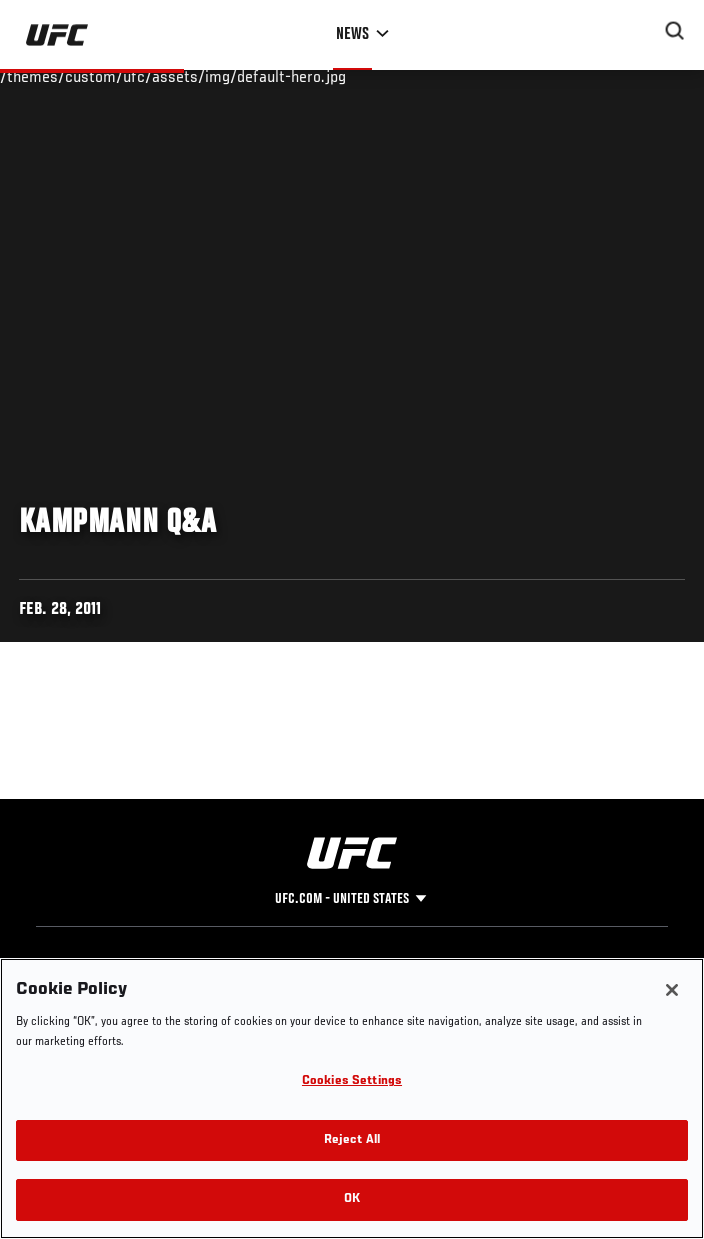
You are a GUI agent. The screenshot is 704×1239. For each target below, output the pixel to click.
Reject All (352, 1140)
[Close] (672, 990)
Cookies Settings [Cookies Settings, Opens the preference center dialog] (352, 1081)
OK (352, 1199)
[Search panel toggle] (675, 31)
